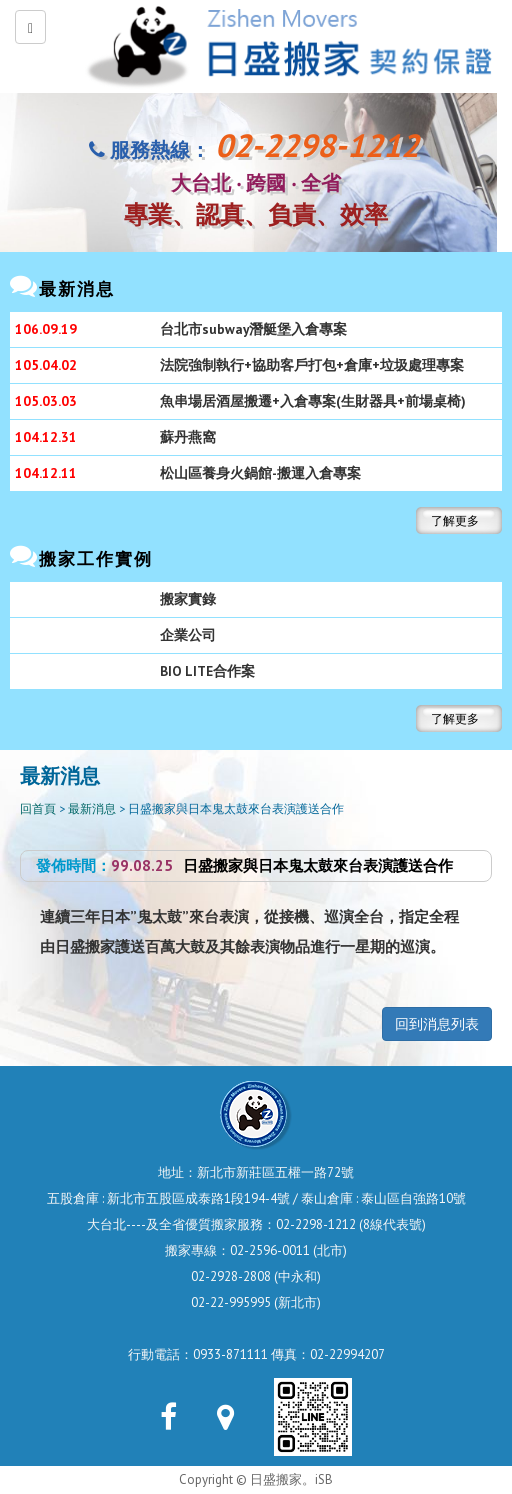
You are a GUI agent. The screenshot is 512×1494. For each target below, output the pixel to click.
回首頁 (38, 808)
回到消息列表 (437, 1024)
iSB (324, 1479)
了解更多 (455, 520)
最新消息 (92, 808)
